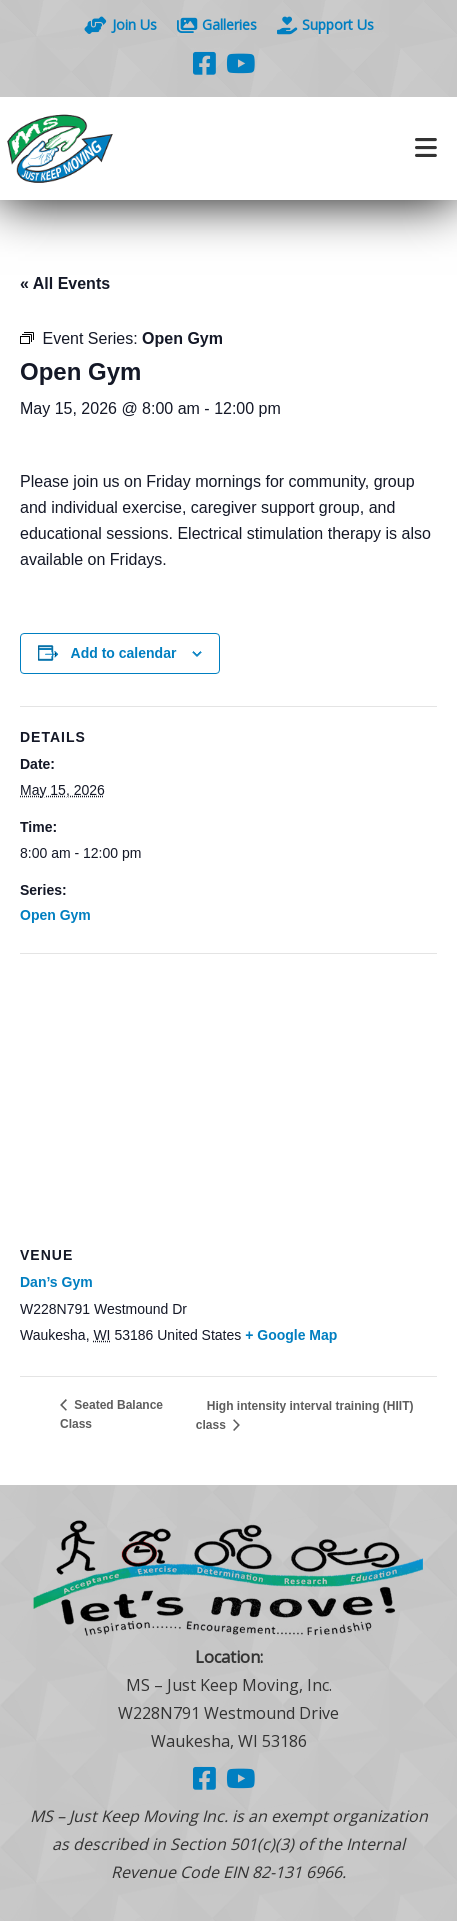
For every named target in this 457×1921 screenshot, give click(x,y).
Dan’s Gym (56, 1282)
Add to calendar (124, 653)
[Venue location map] (228, 1098)
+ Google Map (291, 1335)
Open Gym (55, 915)
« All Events (65, 283)
